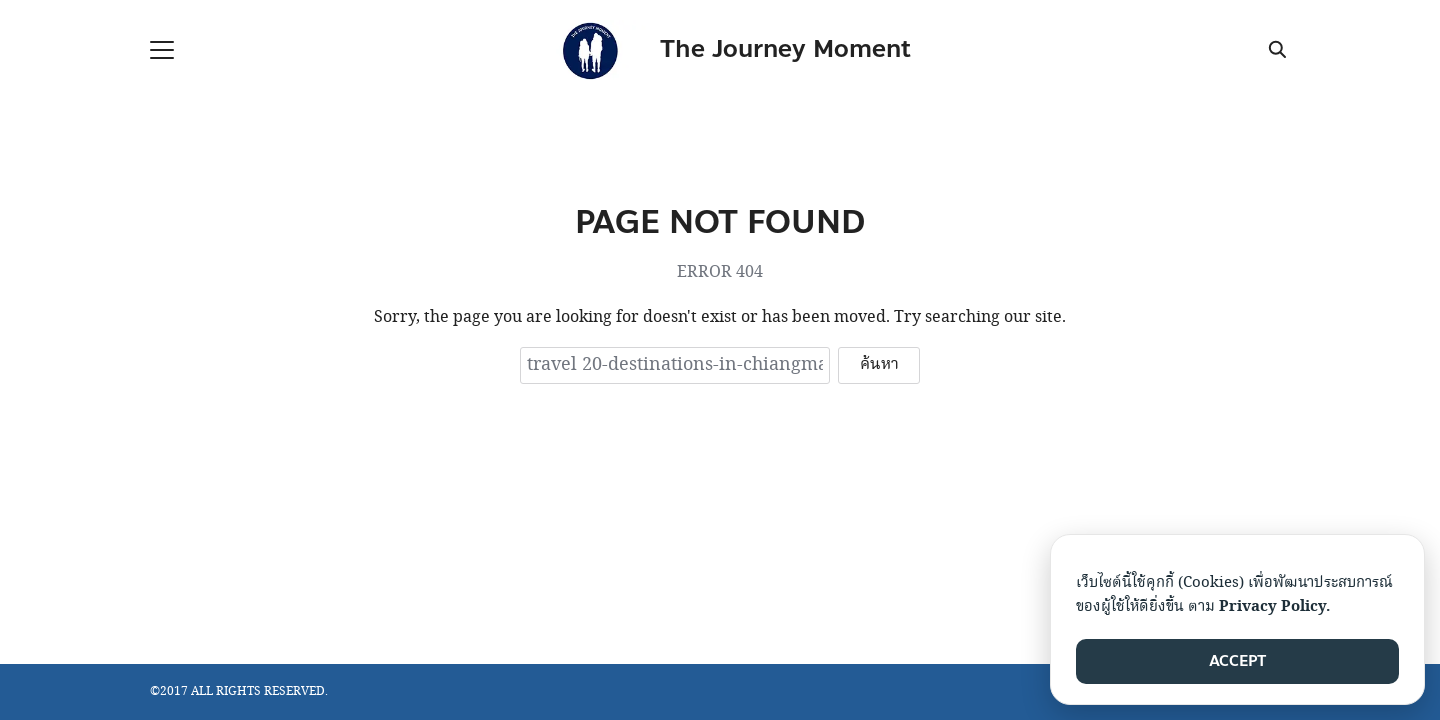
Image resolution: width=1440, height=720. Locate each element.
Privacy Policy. (1274, 606)
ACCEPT (1237, 661)
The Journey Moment (785, 49)
